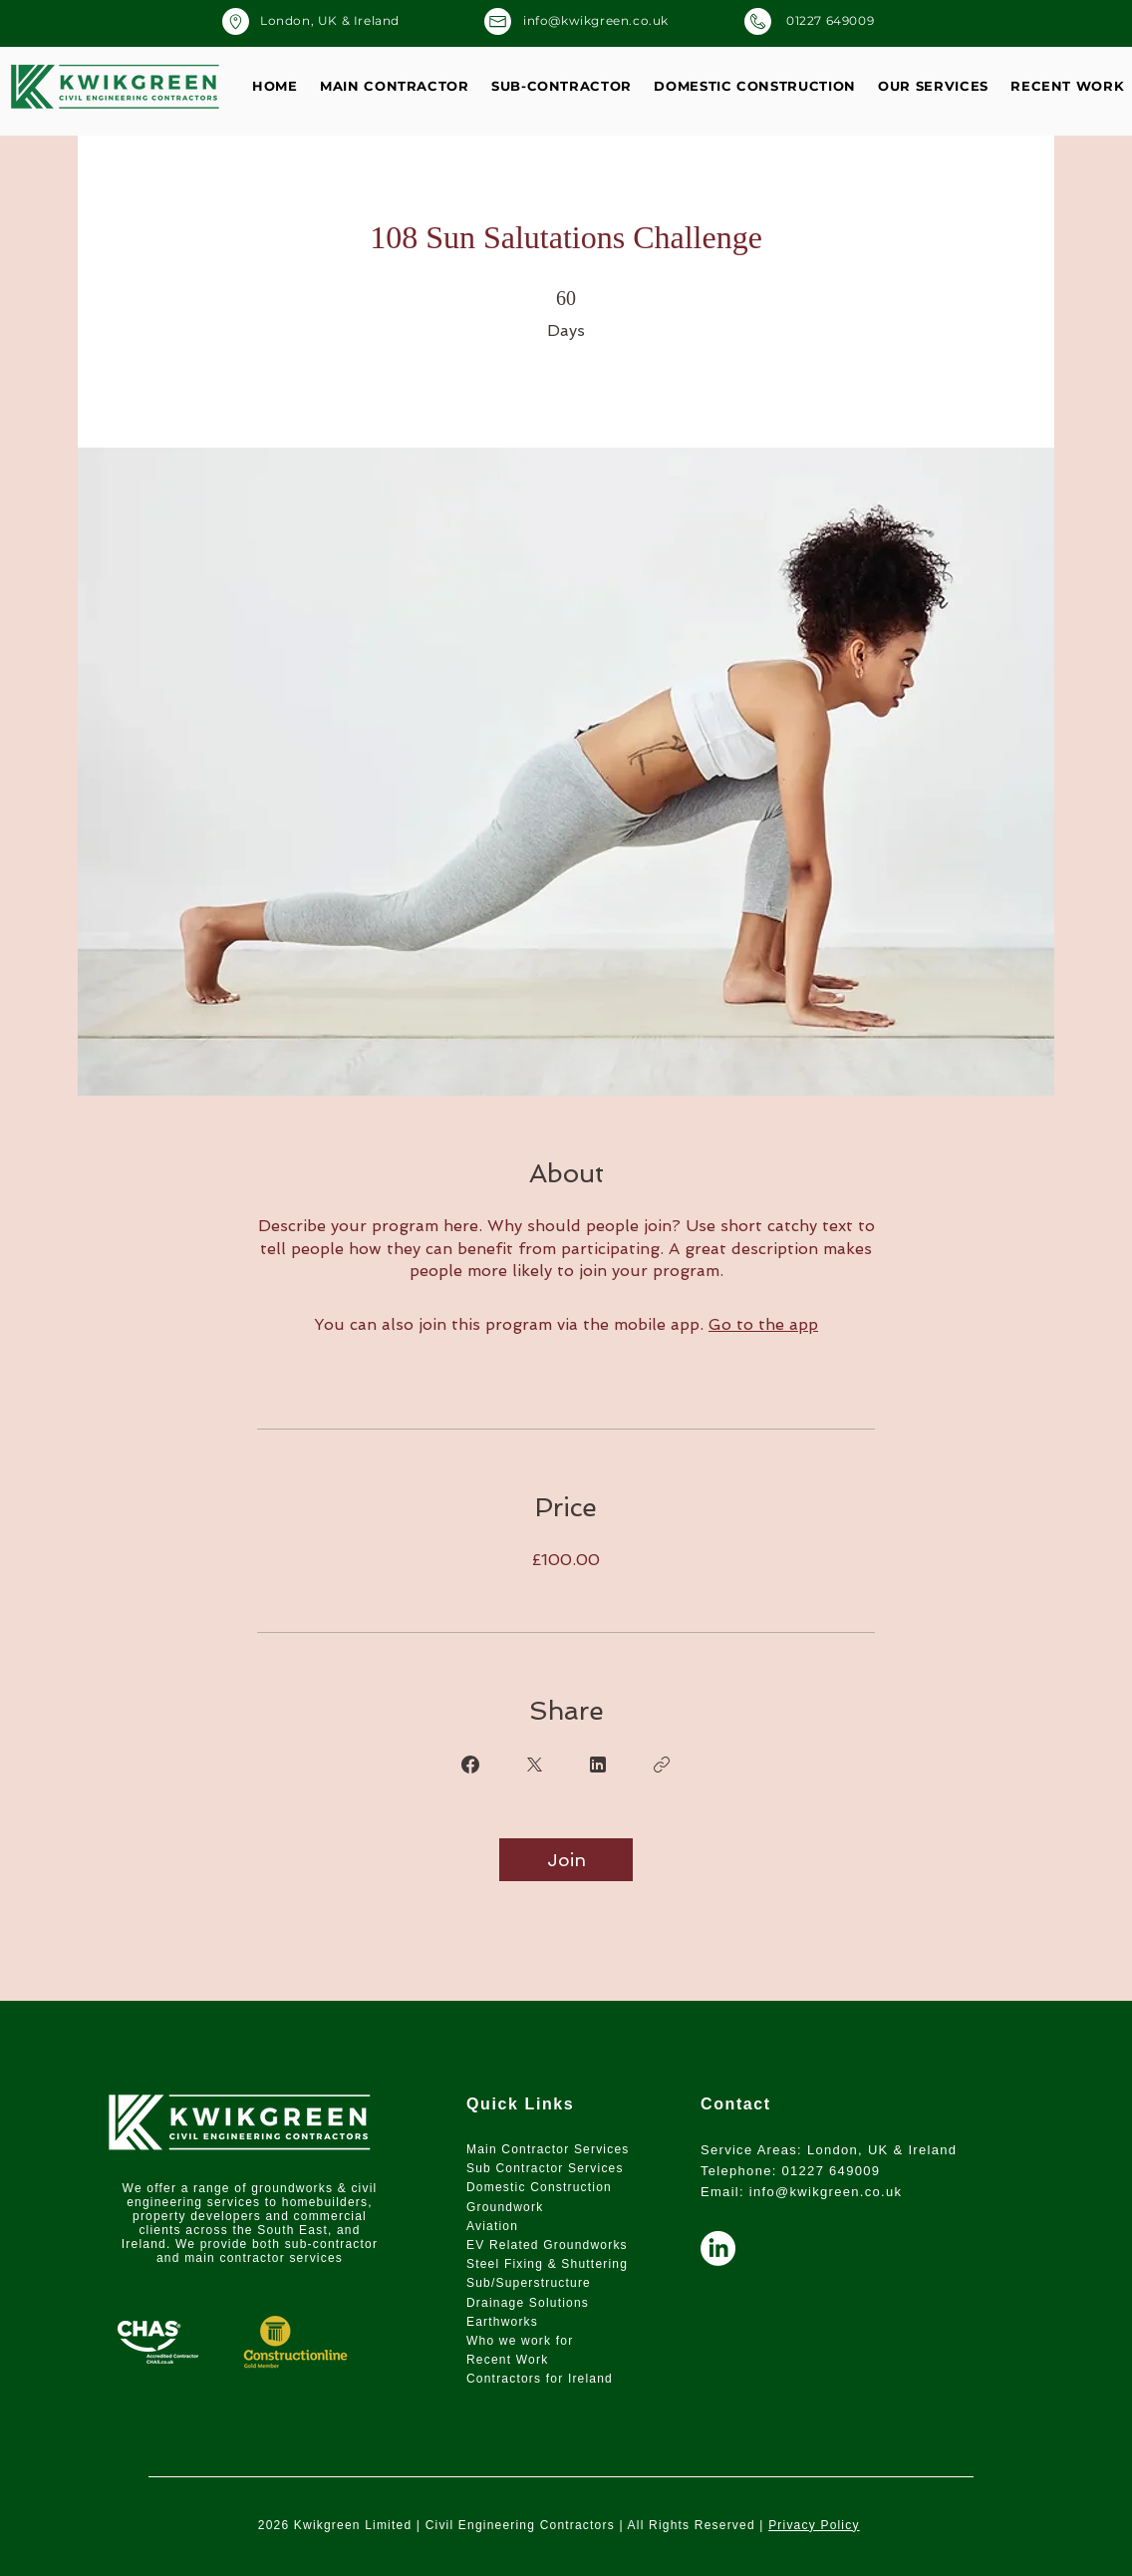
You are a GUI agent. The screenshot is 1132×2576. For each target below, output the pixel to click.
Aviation (492, 2226)
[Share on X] (534, 1764)
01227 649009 (831, 2170)
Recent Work (507, 2360)
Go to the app (763, 1324)
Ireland (144, 2244)
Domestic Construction (541, 2187)
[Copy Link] (662, 1764)
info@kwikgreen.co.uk (825, 2191)
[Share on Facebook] (470, 1764)
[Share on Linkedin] (598, 1764)
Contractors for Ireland (539, 2379)
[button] (933, 86)
